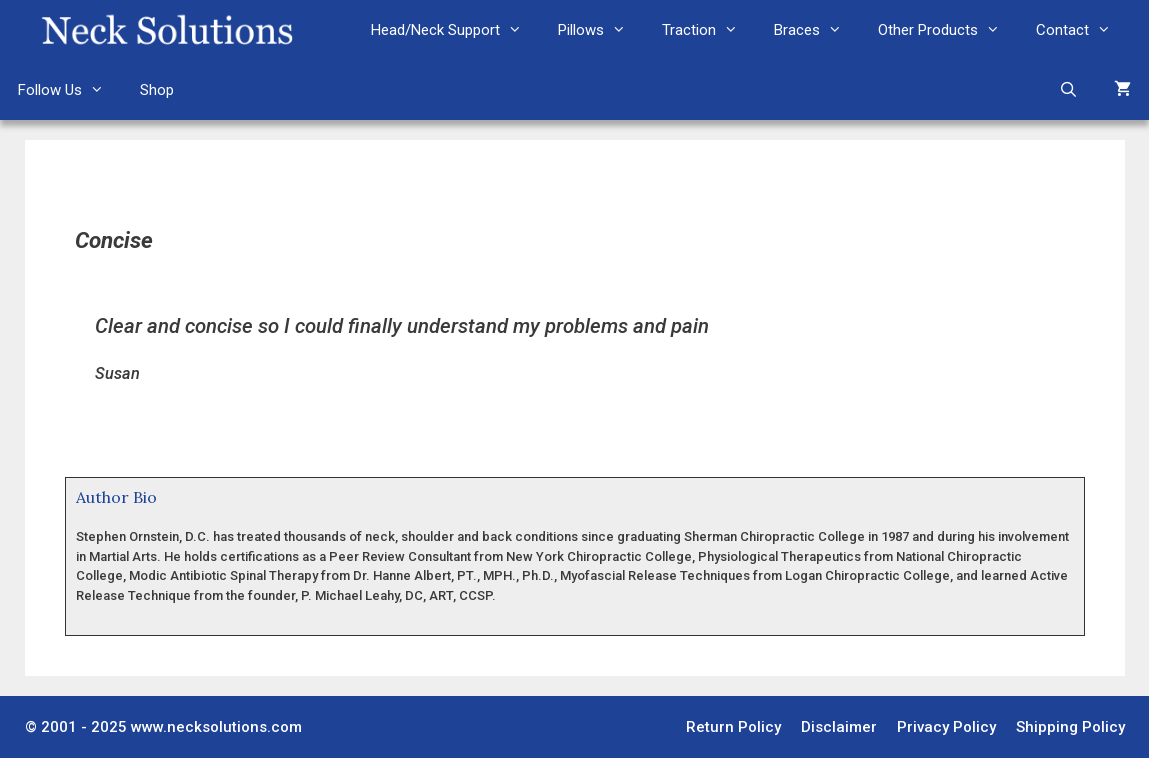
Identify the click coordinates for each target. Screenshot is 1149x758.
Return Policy (733, 727)
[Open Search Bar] (1068, 90)
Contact (1082, 30)
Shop (157, 90)
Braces (817, 30)
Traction (709, 30)
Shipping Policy (1070, 727)
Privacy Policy (946, 727)
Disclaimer (839, 727)
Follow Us (70, 90)
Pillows (601, 30)
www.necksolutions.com (216, 727)
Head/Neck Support (455, 30)
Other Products (948, 30)
